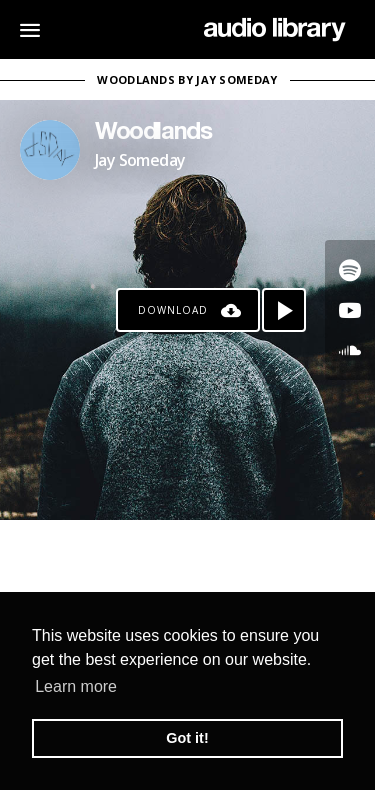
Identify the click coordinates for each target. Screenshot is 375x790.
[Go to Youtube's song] (350, 310)
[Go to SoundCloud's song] (350, 350)
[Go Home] (274, 30)
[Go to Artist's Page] (50, 150)
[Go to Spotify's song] (350, 270)
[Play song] (284, 310)
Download (173, 310)
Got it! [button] (187, 738)
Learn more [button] (76, 686)
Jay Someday (140, 160)
